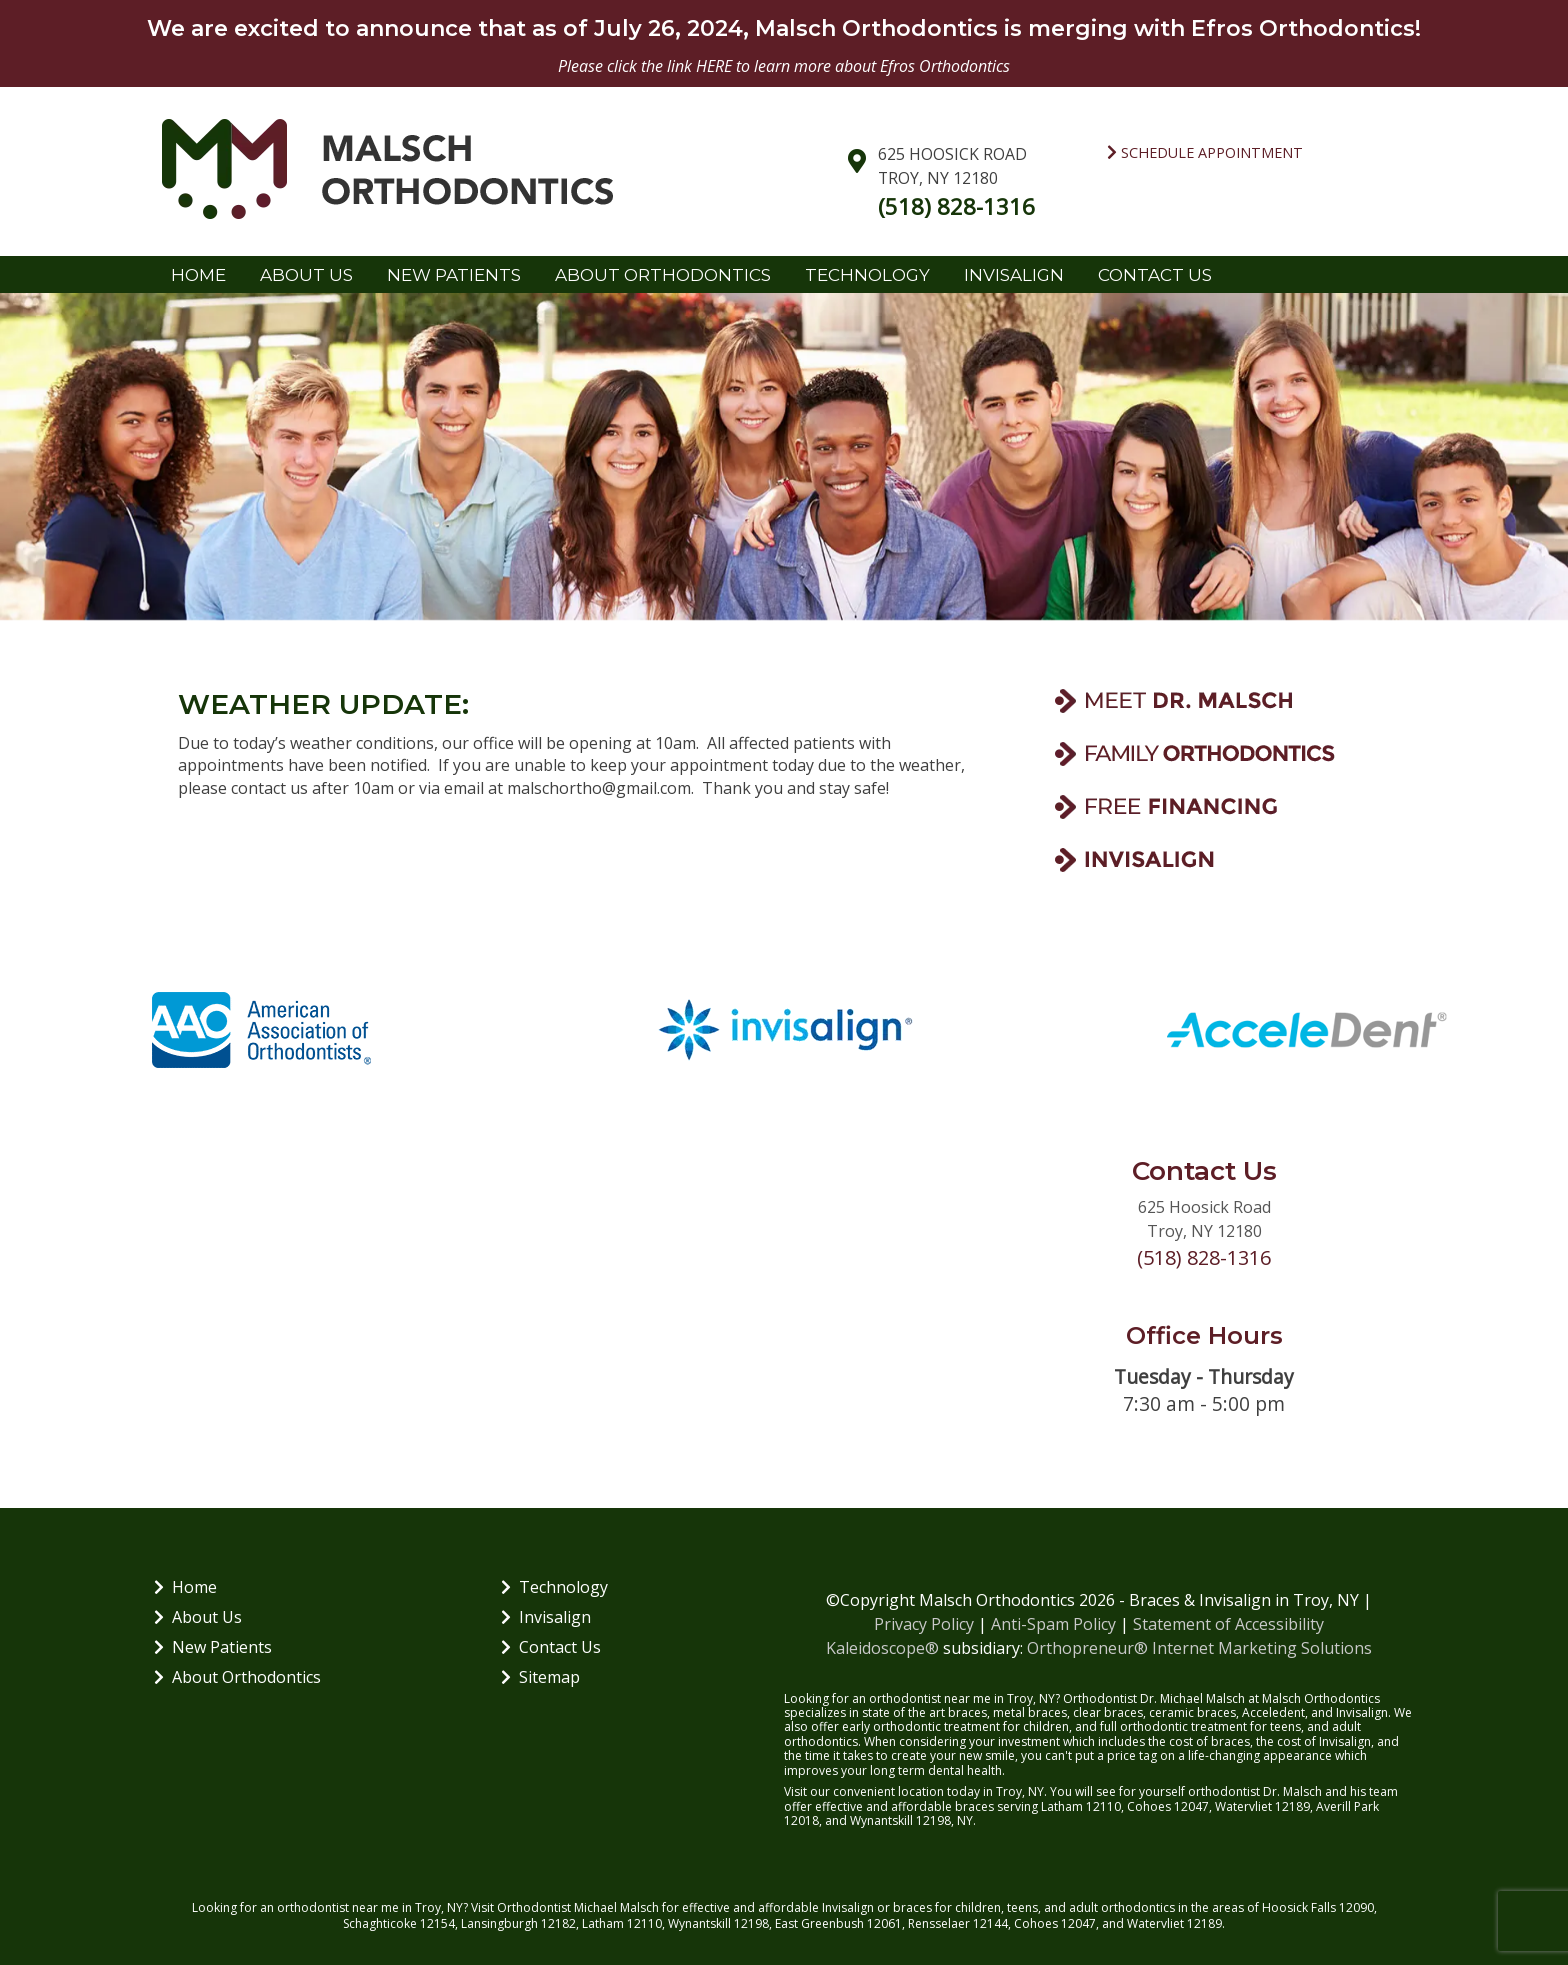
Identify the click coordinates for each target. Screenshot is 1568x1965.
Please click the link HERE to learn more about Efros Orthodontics (784, 66)
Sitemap (540, 1677)
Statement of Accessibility (1228, 1624)
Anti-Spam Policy (1053, 1624)
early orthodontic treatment (921, 1726)
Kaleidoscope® (882, 1648)
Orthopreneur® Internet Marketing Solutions (1199, 1648)
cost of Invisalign (1324, 1741)
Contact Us (1155, 275)
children (978, 1907)
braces (967, 1712)
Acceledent (1273, 1712)
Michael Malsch (616, 1907)
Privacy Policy (924, 1624)
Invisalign (1014, 275)
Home (198, 275)
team (1383, 1791)
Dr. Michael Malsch (1192, 1698)
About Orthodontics (663, 275)
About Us (306, 275)
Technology (867, 275)
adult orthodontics (1122, 1907)
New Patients (454, 275)
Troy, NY (439, 1907)
